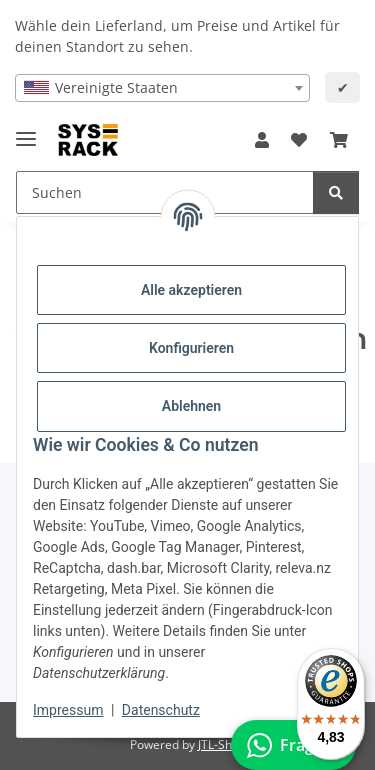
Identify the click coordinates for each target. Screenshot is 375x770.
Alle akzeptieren (191, 290)
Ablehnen (191, 406)
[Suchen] (336, 192)
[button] (262, 140)
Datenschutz (161, 710)
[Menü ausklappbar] (26, 130)
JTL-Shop (222, 744)
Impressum (68, 710)
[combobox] (162, 88)
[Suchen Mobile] (165, 192)
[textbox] (162, 88)
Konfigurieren (191, 348)
